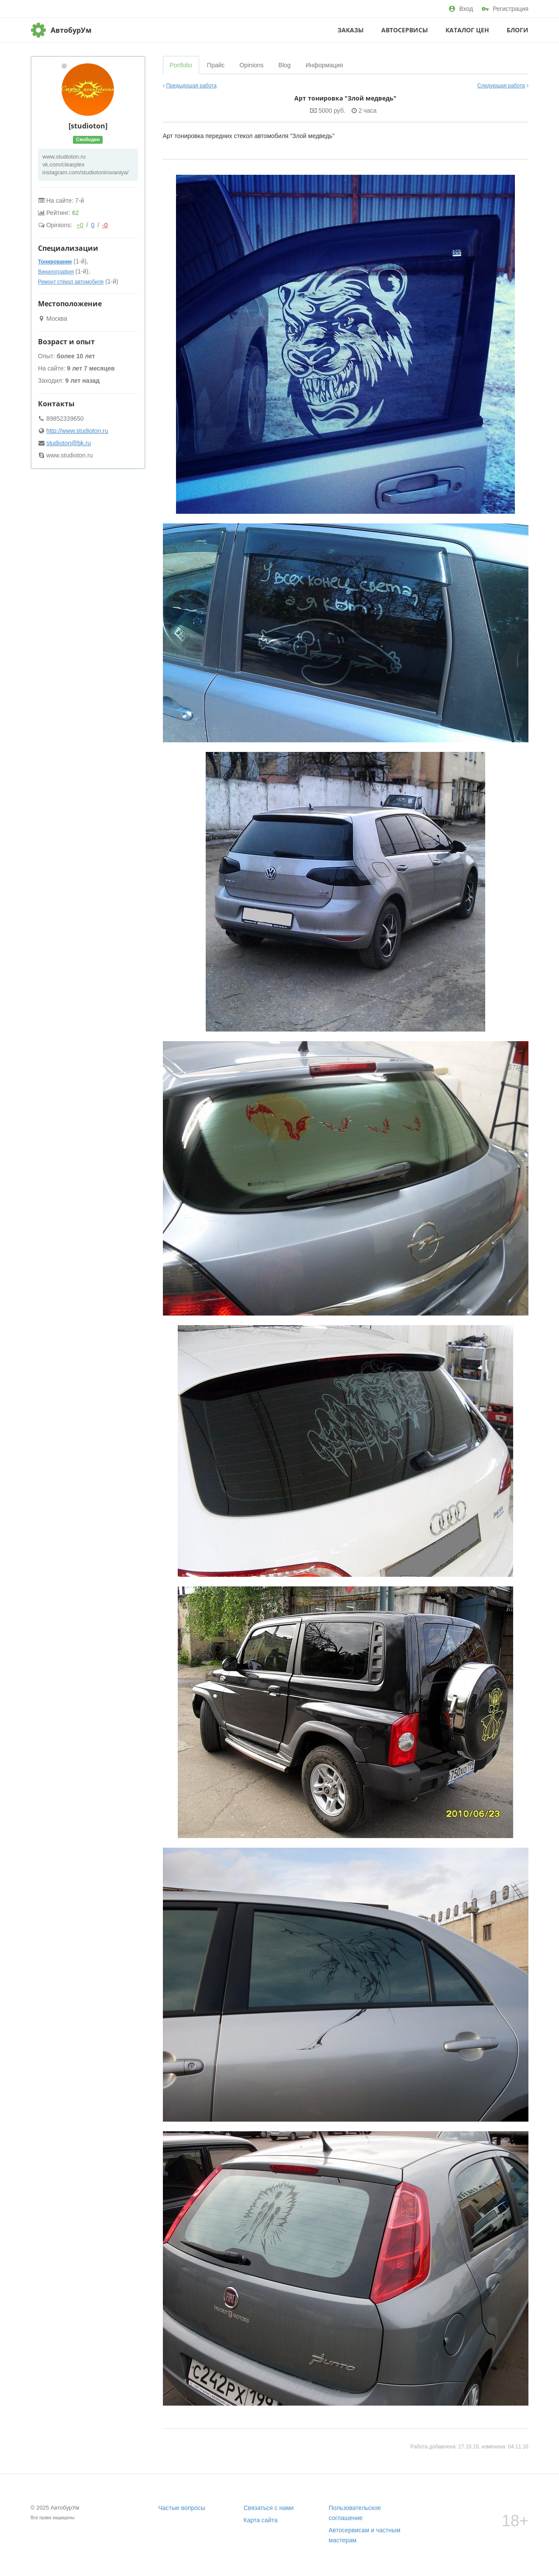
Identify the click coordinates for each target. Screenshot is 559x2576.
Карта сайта (261, 2520)
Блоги (517, 30)
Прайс (215, 65)
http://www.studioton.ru (77, 430)
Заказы (351, 30)
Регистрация (505, 8)
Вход (461, 8)
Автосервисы (404, 30)
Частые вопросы (182, 2507)
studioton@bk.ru (68, 443)
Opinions (251, 65)
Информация (324, 65)
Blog (285, 65)
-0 (104, 225)
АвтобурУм (71, 30)
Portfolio (181, 65)
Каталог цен (467, 30)
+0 (79, 225)
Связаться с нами (269, 2507)
